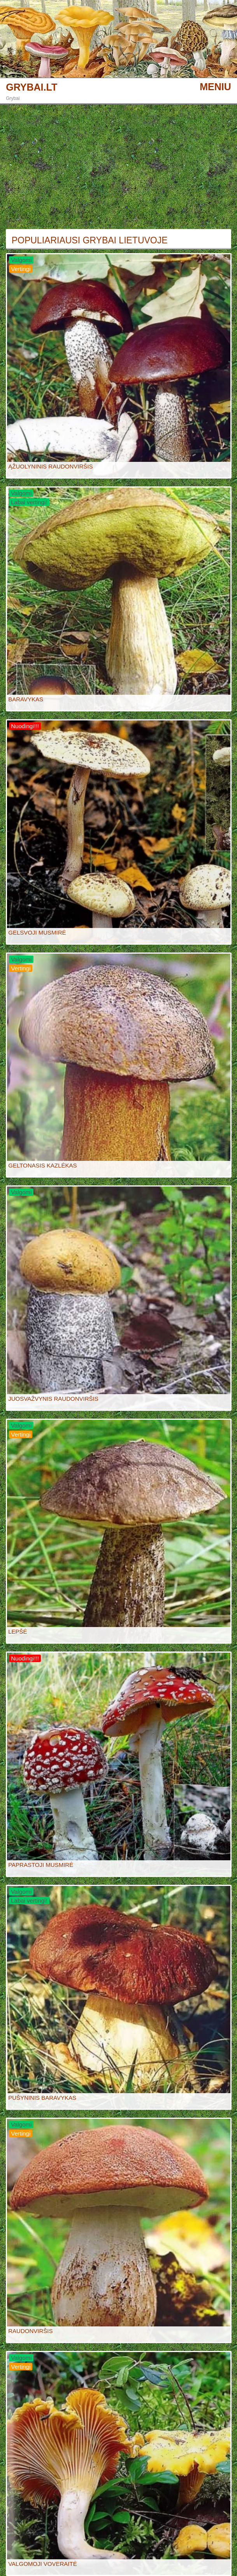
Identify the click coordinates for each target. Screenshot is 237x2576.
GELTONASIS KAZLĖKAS (42, 1165)
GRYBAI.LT (31, 87)
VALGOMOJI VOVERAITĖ (42, 2563)
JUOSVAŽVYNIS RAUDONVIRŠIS (53, 1398)
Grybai (12, 98)
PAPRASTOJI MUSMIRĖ (40, 1864)
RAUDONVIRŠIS (30, 2331)
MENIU (215, 86)
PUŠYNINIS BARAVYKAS (42, 2097)
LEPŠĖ (17, 1631)
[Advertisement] (118, 166)
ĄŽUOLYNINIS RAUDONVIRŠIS (50, 466)
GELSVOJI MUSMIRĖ (37, 932)
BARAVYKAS (25, 699)
